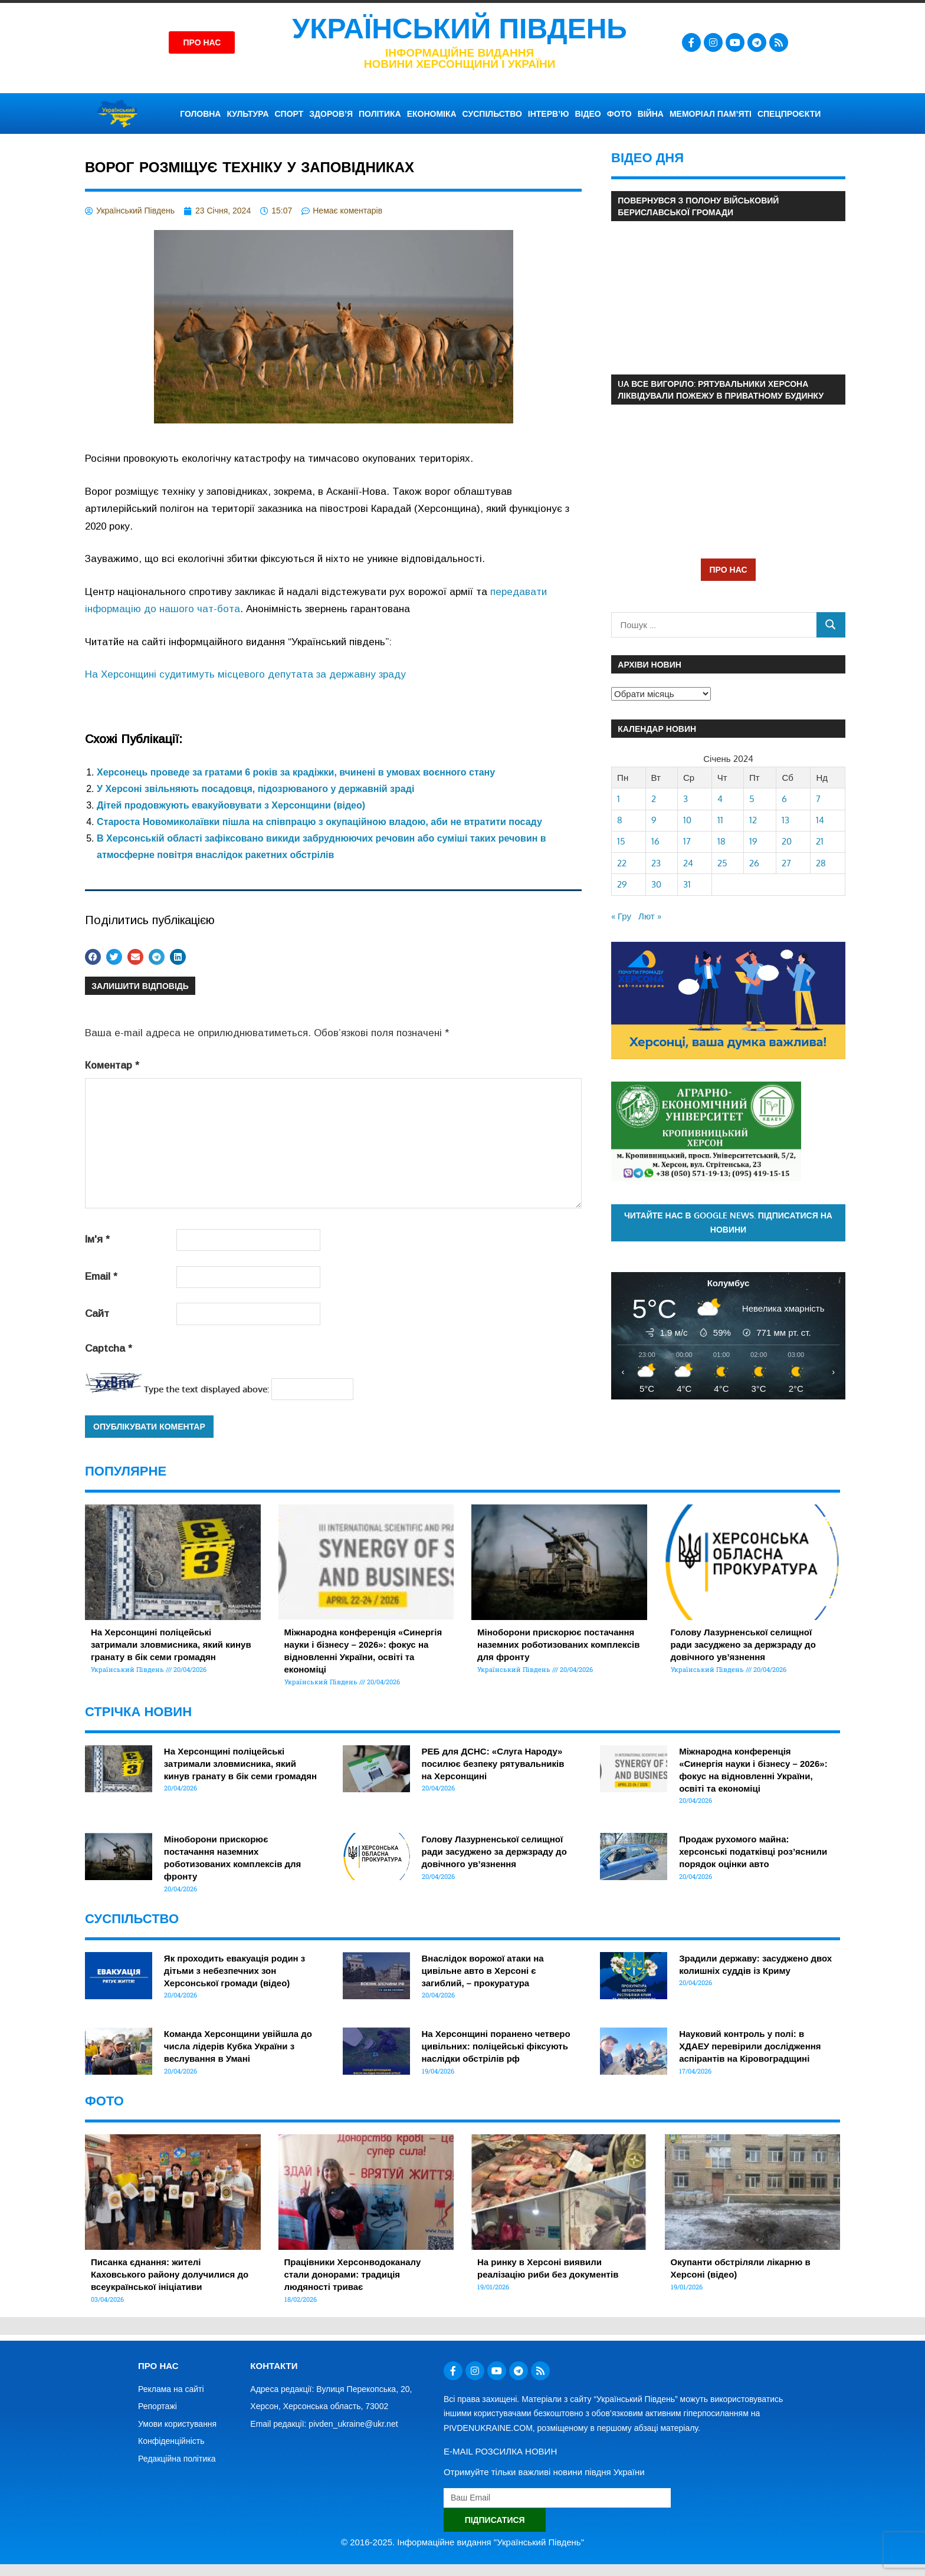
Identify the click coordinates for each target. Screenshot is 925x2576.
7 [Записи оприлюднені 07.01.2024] (818, 798)
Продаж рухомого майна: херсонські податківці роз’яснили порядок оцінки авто (753, 1851)
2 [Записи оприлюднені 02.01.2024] (653, 798)
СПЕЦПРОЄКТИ (789, 114)
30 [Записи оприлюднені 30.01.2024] (656, 884)
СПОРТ (289, 114)
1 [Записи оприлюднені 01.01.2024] (618, 798)
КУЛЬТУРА (247, 114)
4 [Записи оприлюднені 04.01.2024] (720, 798)
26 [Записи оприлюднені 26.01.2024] (754, 863)
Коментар (112, 1065)
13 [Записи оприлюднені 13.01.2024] (785, 820)
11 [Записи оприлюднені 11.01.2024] (720, 820)
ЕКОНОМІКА (432, 114)
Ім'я (97, 1239)
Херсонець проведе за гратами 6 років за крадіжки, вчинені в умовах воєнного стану (296, 772)
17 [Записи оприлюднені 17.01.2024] (687, 841)
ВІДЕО (588, 114)
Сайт (97, 1313)
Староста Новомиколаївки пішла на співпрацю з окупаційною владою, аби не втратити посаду (319, 822)
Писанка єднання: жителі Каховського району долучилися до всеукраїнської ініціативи (169, 2274)
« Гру (621, 916)
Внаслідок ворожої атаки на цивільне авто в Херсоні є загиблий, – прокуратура (483, 1970)
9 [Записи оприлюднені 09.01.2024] (654, 820)
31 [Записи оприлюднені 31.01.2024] (687, 884)
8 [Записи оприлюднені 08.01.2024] (619, 820)
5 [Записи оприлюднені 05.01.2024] (752, 798)
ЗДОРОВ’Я (331, 114)
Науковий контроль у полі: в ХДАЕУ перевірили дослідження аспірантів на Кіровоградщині (750, 2046)
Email (101, 1276)
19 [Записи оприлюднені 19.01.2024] (753, 841)
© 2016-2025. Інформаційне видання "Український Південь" (462, 2542)
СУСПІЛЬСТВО (492, 114)
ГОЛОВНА (200, 114)
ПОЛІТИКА (380, 114)
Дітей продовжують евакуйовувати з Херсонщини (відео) (231, 805)
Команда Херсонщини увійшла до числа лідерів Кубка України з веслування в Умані (238, 2046)
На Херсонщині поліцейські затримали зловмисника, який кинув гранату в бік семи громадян (171, 1644)
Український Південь (459, 28)
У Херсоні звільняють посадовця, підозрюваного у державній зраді (255, 789)
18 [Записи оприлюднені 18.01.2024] (721, 841)
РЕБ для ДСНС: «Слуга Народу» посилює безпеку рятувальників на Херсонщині (493, 1763)
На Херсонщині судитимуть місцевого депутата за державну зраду (245, 674)
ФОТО (619, 114)
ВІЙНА (651, 114)
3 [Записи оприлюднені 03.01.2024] (685, 798)
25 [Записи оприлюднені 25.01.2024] (722, 863)
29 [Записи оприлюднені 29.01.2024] (622, 884)
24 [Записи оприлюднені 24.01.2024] (688, 863)
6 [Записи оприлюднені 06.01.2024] (784, 798)
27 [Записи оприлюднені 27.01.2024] (786, 863)
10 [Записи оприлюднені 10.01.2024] (687, 820)
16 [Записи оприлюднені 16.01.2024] (655, 841)
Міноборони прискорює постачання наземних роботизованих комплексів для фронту (558, 1644)
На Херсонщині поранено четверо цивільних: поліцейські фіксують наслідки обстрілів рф (496, 2046)
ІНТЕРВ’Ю (548, 114)
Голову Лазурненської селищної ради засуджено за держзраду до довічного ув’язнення (743, 1644)
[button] (93, 957)
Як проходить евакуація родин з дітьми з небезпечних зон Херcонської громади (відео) (234, 1970)
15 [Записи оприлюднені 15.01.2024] (621, 841)
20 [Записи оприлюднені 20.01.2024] (787, 841)
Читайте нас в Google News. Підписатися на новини (728, 1222)
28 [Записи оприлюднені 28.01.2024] (821, 863)
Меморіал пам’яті (711, 114)
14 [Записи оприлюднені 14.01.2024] (820, 820)
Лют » (649, 916)
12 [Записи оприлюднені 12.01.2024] (753, 820)
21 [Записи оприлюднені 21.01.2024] (820, 841)
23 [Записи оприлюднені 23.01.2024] (656, 863)
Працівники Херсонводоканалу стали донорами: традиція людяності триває (352, 2274)
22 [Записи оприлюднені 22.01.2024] (621, 863)
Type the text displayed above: (206, 1389)
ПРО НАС (728, 569)
